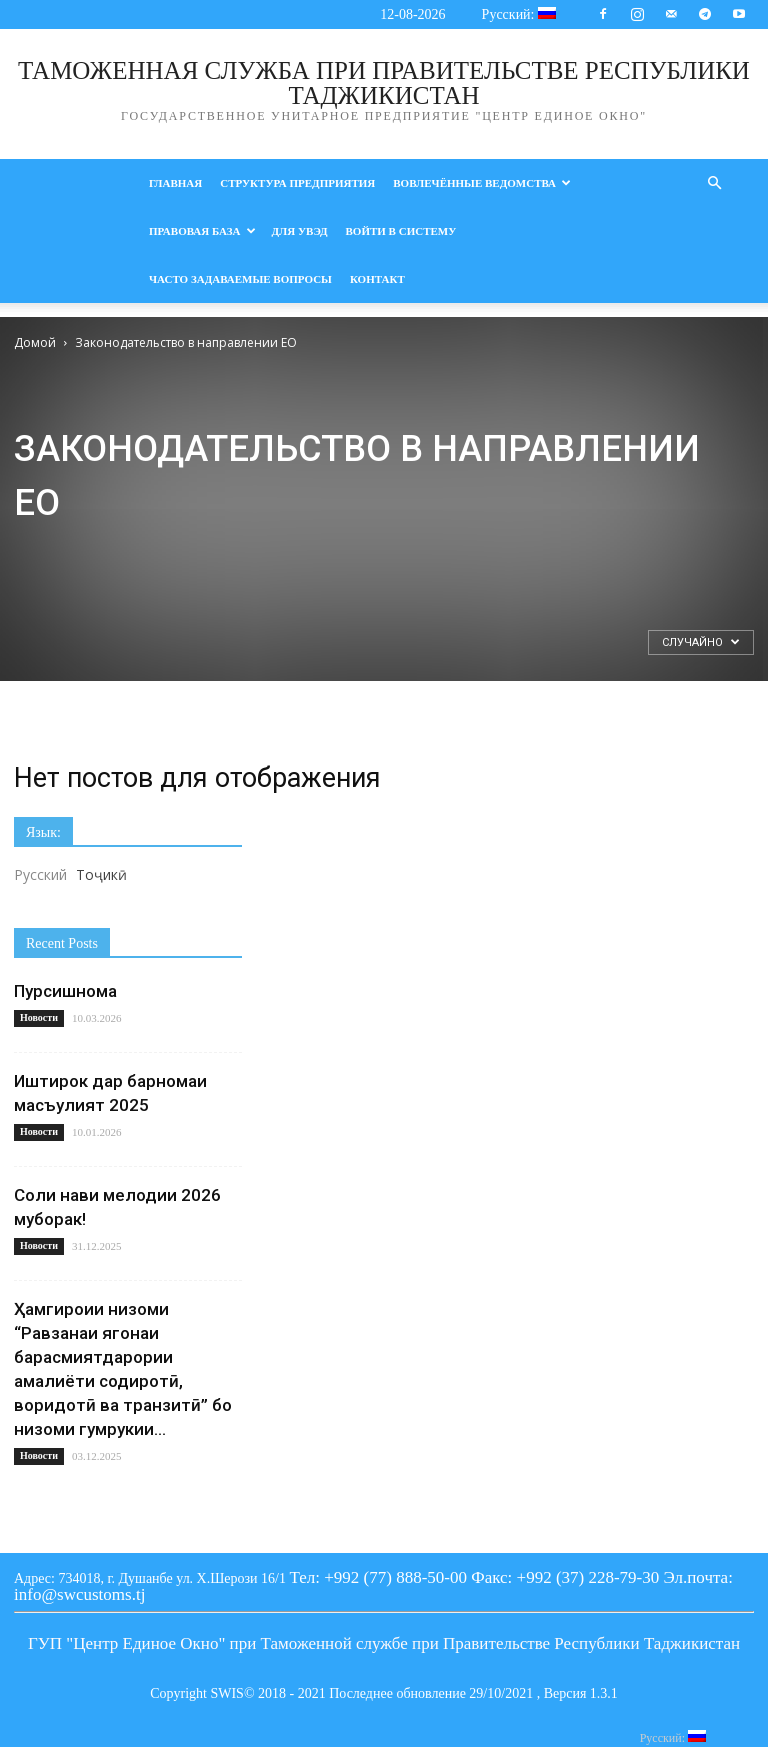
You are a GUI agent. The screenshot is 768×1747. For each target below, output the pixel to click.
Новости (39, 1017)
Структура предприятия (297, 183)
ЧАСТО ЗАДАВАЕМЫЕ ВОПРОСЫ (240, 279)
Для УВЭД (300, 231)
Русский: (519, 14)
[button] (714, 183)
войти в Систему (401, 231)
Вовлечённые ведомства (482, 183)
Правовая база (202, 231)
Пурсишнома (65, 991)
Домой (35, 342)
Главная (175, 183)
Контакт (377, 279)
